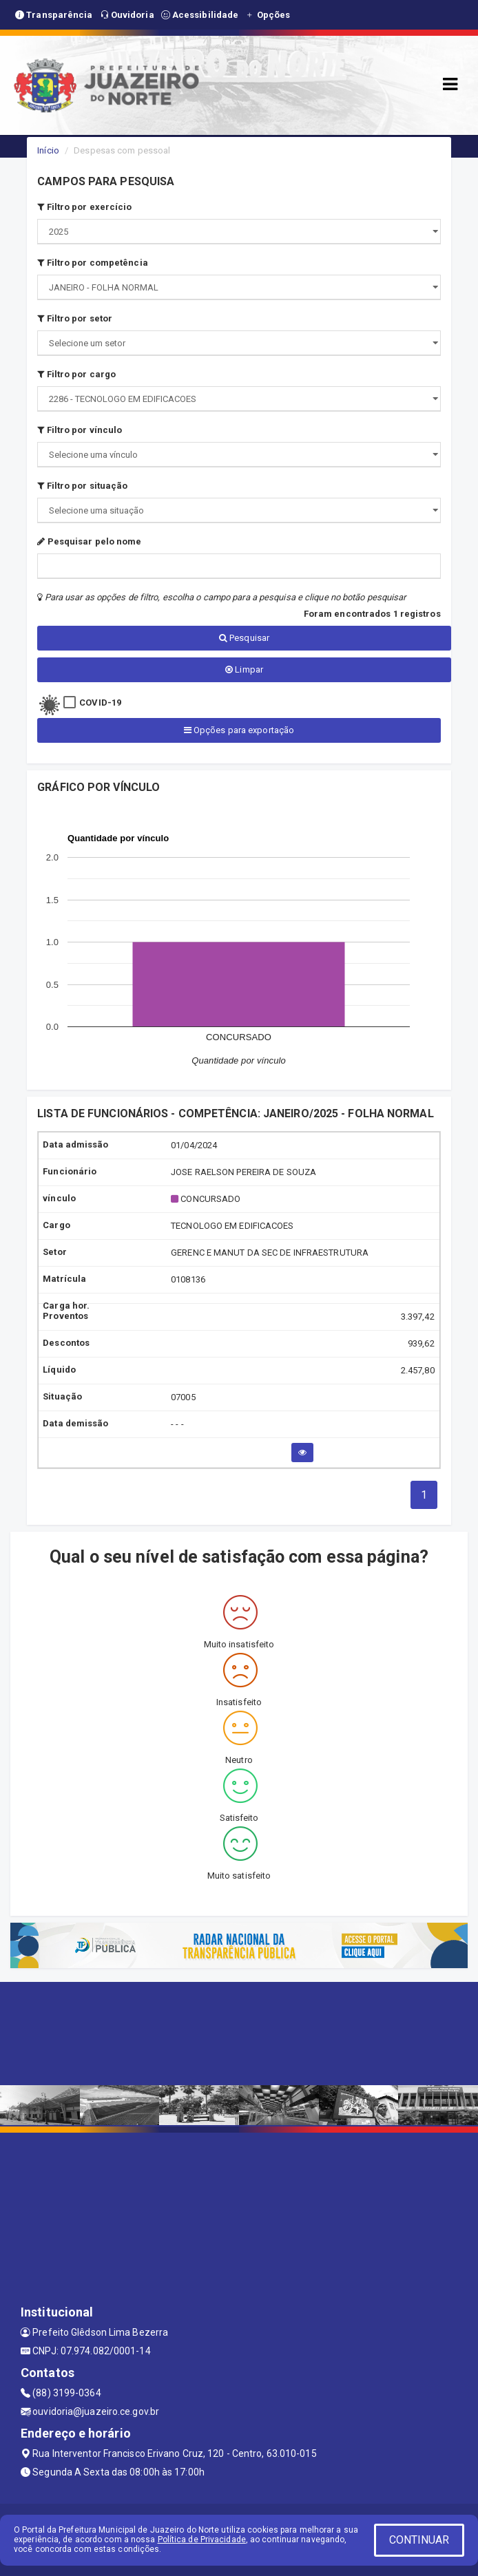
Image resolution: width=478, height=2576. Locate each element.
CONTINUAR (419, 2539)
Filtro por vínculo (79, 430)
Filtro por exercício (84, 207)
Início (48, 150)
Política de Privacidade (202, 2539)
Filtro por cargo (76, 374)
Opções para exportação (239, 730)
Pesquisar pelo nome (89, 541)
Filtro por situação (82, 486)
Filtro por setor (74, 318)
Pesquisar (244, 638)
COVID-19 (100, 702)
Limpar (244, 669)
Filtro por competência (92, 262)
